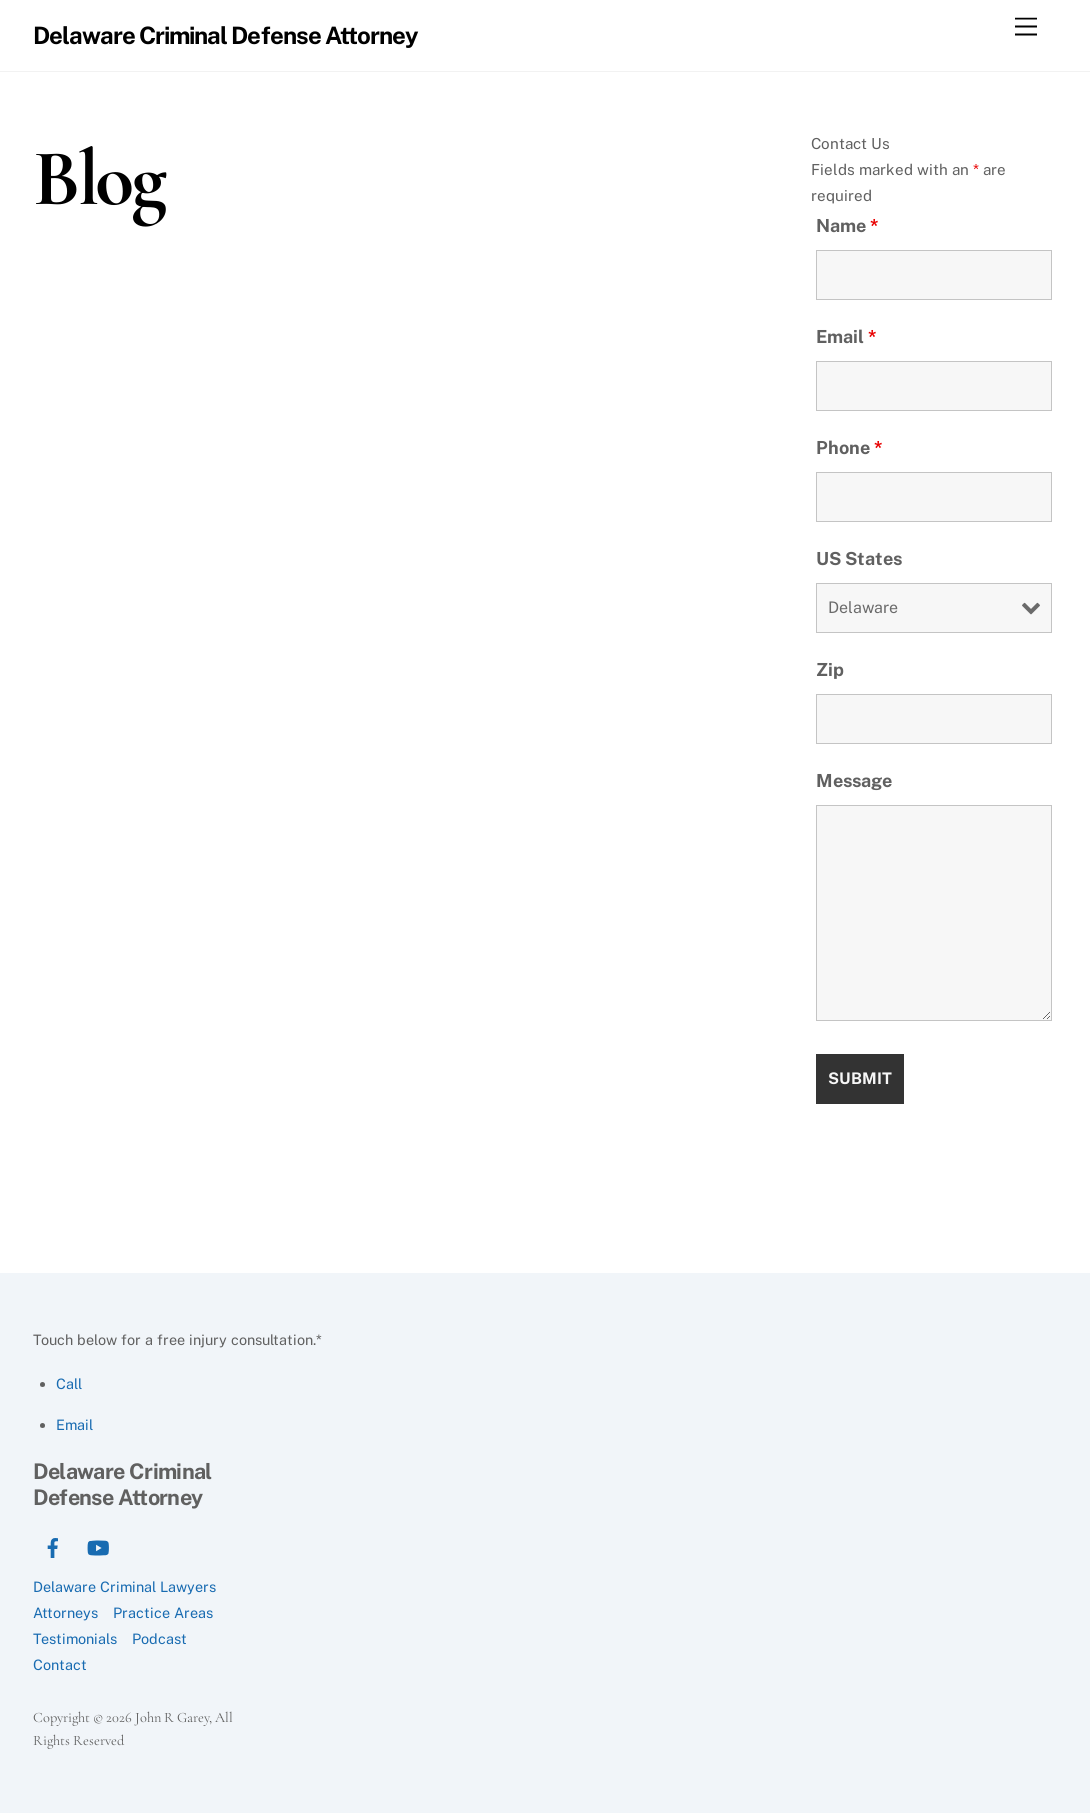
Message (854, 780)
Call (69, 1383)
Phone (849, 447)
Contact (60, 1664)
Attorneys (65, 1612)
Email (846, 336)
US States (859, 558)
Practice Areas (163, 1612)
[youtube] (98, 1545)
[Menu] (1026, 27)
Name (847, 225)
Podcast (159, 1638)
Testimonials (75, 1638)
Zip (830, 669)
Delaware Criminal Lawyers (124, 1586)
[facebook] (53, 1545)
